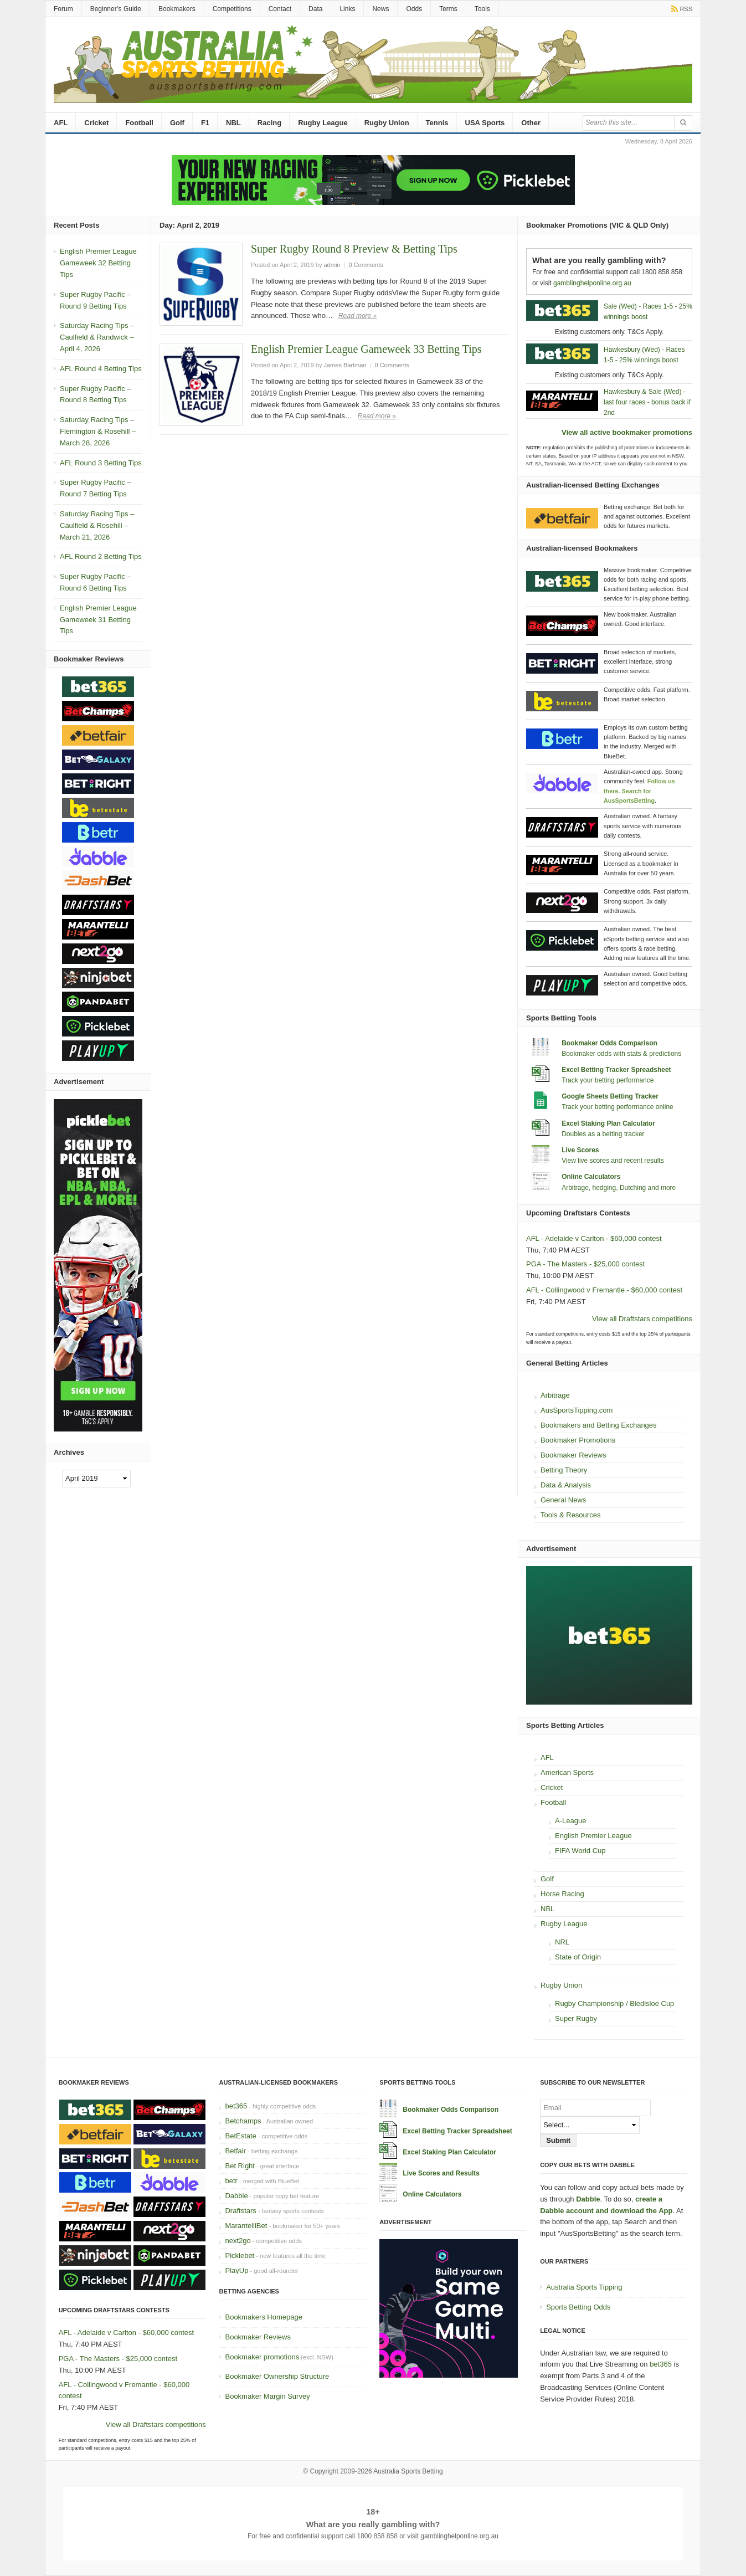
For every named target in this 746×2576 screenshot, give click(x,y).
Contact (280, 9)
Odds (414, 9)
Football (139, 123)
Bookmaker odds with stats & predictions (621, 1054)
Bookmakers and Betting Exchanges (599, 1425)
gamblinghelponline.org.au (592, 283)
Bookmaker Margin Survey (267, 2396)
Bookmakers (176, 9)
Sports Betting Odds (578, 2307)
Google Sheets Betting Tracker (610, 1096)
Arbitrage (555, 1395)
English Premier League (593, 1835)
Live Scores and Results (441, 2173)
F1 (205, 123)
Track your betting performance (608, 1080)
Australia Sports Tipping (584, 2287)
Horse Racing (562, 1894)
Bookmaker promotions (262, 2357)
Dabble (236, 2196)
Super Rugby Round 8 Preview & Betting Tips (354, 249)
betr (231, 2181)
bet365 (236, 2106)
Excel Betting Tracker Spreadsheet (616, 1070)
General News (563, 1500)
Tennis (437, 123)
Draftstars (240, 2210)
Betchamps (243, 2121)
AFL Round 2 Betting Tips (101, 556)
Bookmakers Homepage (263, 2317)
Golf (177, 123)
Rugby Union (386, 123)
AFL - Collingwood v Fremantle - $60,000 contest (604, 1290)
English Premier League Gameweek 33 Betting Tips (366, 349)
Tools (482, 9)
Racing (269, 123)
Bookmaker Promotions (578, 1440)
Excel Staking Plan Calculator (608, 1123)
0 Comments (365, 264)
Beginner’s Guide (115, 9)
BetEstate (240, 2136)
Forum (63, 9)
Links (347, 9)
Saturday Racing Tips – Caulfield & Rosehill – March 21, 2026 (97, 525)
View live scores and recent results (613, 1160)
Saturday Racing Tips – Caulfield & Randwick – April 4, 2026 (97, 337)
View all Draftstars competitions (642, 1319)
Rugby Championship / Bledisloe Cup (614, 2003)
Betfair (235, 2151)
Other (531, 123)
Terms (448, 9)
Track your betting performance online (617, 1107)
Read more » (357, 316)
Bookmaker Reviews (573, 1455)
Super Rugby (576, 2018)
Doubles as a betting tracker (603, 1134)
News (380, 9)
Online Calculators (591, 1177)
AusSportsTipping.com (577, 1410)
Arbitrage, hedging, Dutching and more (619, 1188)
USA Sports (485, 123)
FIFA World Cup (580, 1850)
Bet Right (239, 2166)
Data (315, 9)
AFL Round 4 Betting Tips (101, 369)
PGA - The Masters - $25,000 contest (585, 1264)
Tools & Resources (570, 1515)
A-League (570, 1820)
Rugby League (323, 123)
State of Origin (578, 1957)
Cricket (96, 123)
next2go (237, 2240)
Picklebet (239, 2255)
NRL (562, 1942)
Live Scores (580, 1150)
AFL (61, 123)
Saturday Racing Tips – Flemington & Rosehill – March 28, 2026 (98, 431)
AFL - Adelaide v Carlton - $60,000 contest (594, 1238)
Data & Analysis (566, 1485)
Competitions (232, 9)
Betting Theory (564, 1470)
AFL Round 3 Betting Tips (101, 463)
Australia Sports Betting (408, 2471)
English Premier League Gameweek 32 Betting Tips (98, 263)
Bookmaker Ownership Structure (277, 2376)
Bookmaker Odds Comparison (609, 1043)
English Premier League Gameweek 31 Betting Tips (98, 619)
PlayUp (236, 2270)
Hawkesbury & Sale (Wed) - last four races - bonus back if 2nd (647, 402)
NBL (233, 123)
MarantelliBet (246, 2225)
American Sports (567, 1772)
